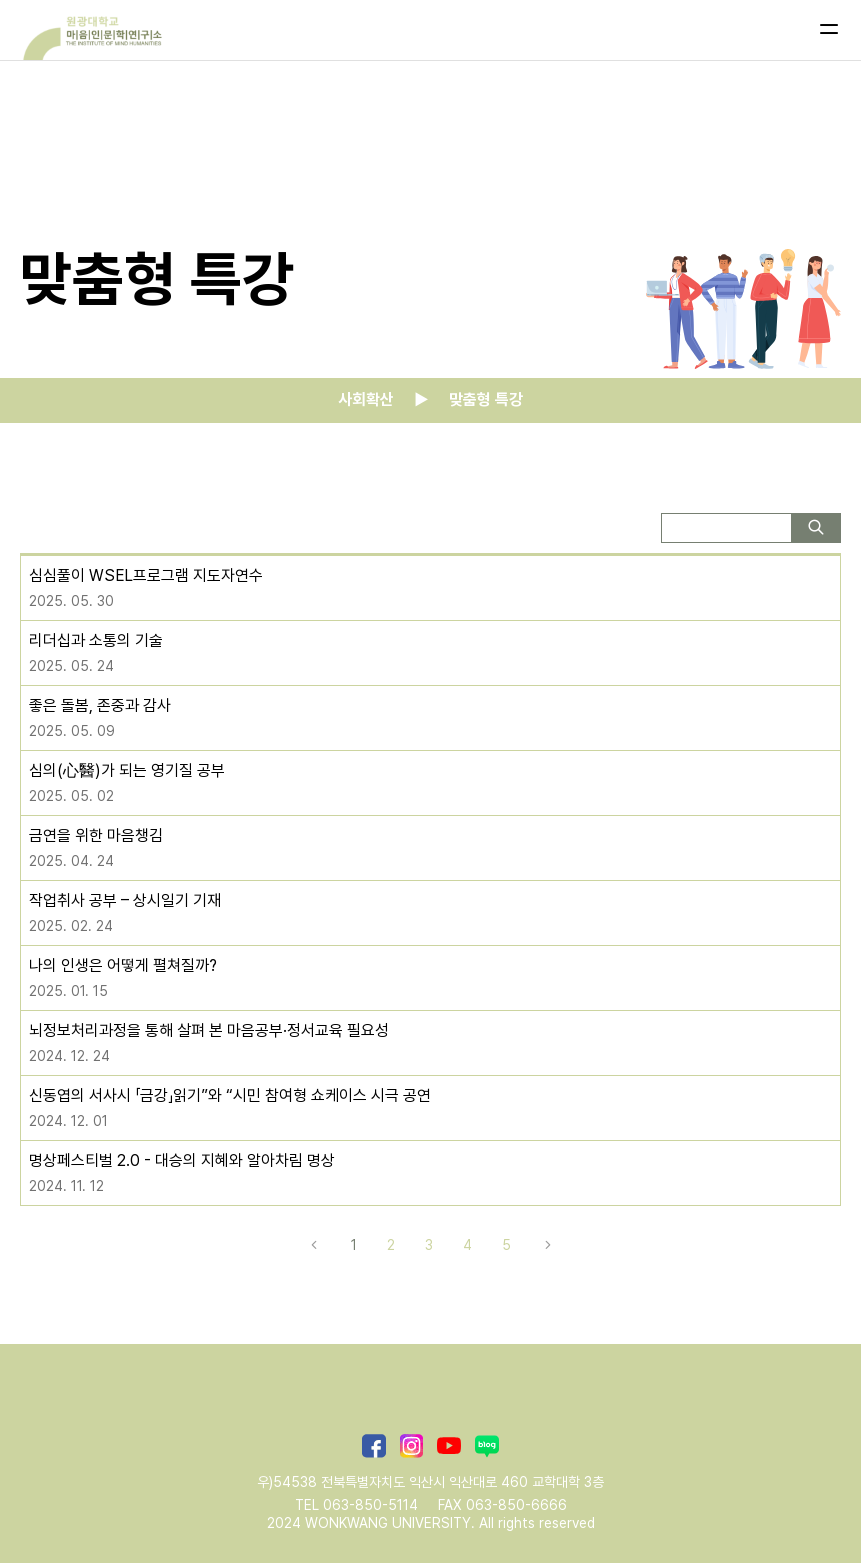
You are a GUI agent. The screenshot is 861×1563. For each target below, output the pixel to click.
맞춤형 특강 (486, 399)
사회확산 (366, 399)
